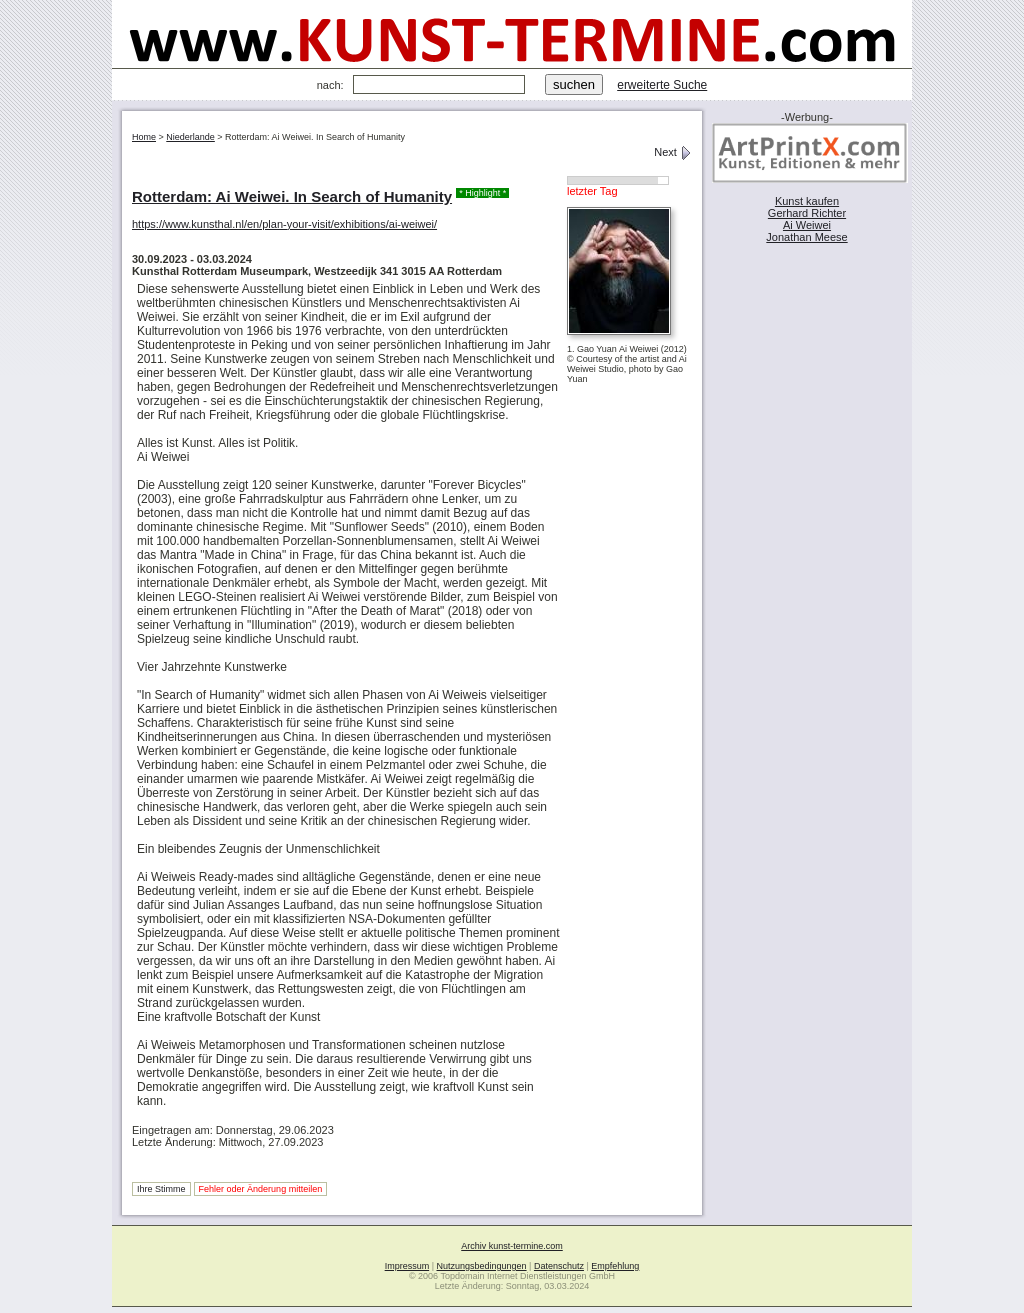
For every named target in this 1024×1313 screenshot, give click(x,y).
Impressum (407, 1266)
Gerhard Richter (807, 213)
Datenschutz (559, 1266)
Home (144, 137)
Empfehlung (615, 1266)
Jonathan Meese (806, 237)
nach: (330, 85)
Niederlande (190, 137)
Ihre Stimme (161, 1189)
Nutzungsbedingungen (482, 1266)
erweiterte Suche (662, 85)
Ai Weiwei (807, 225)
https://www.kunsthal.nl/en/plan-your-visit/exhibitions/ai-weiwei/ (284, 224)
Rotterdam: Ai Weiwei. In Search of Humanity (292, 196)
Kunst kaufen (807, 201)
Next (673, 152)
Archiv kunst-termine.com (512, 1246)
